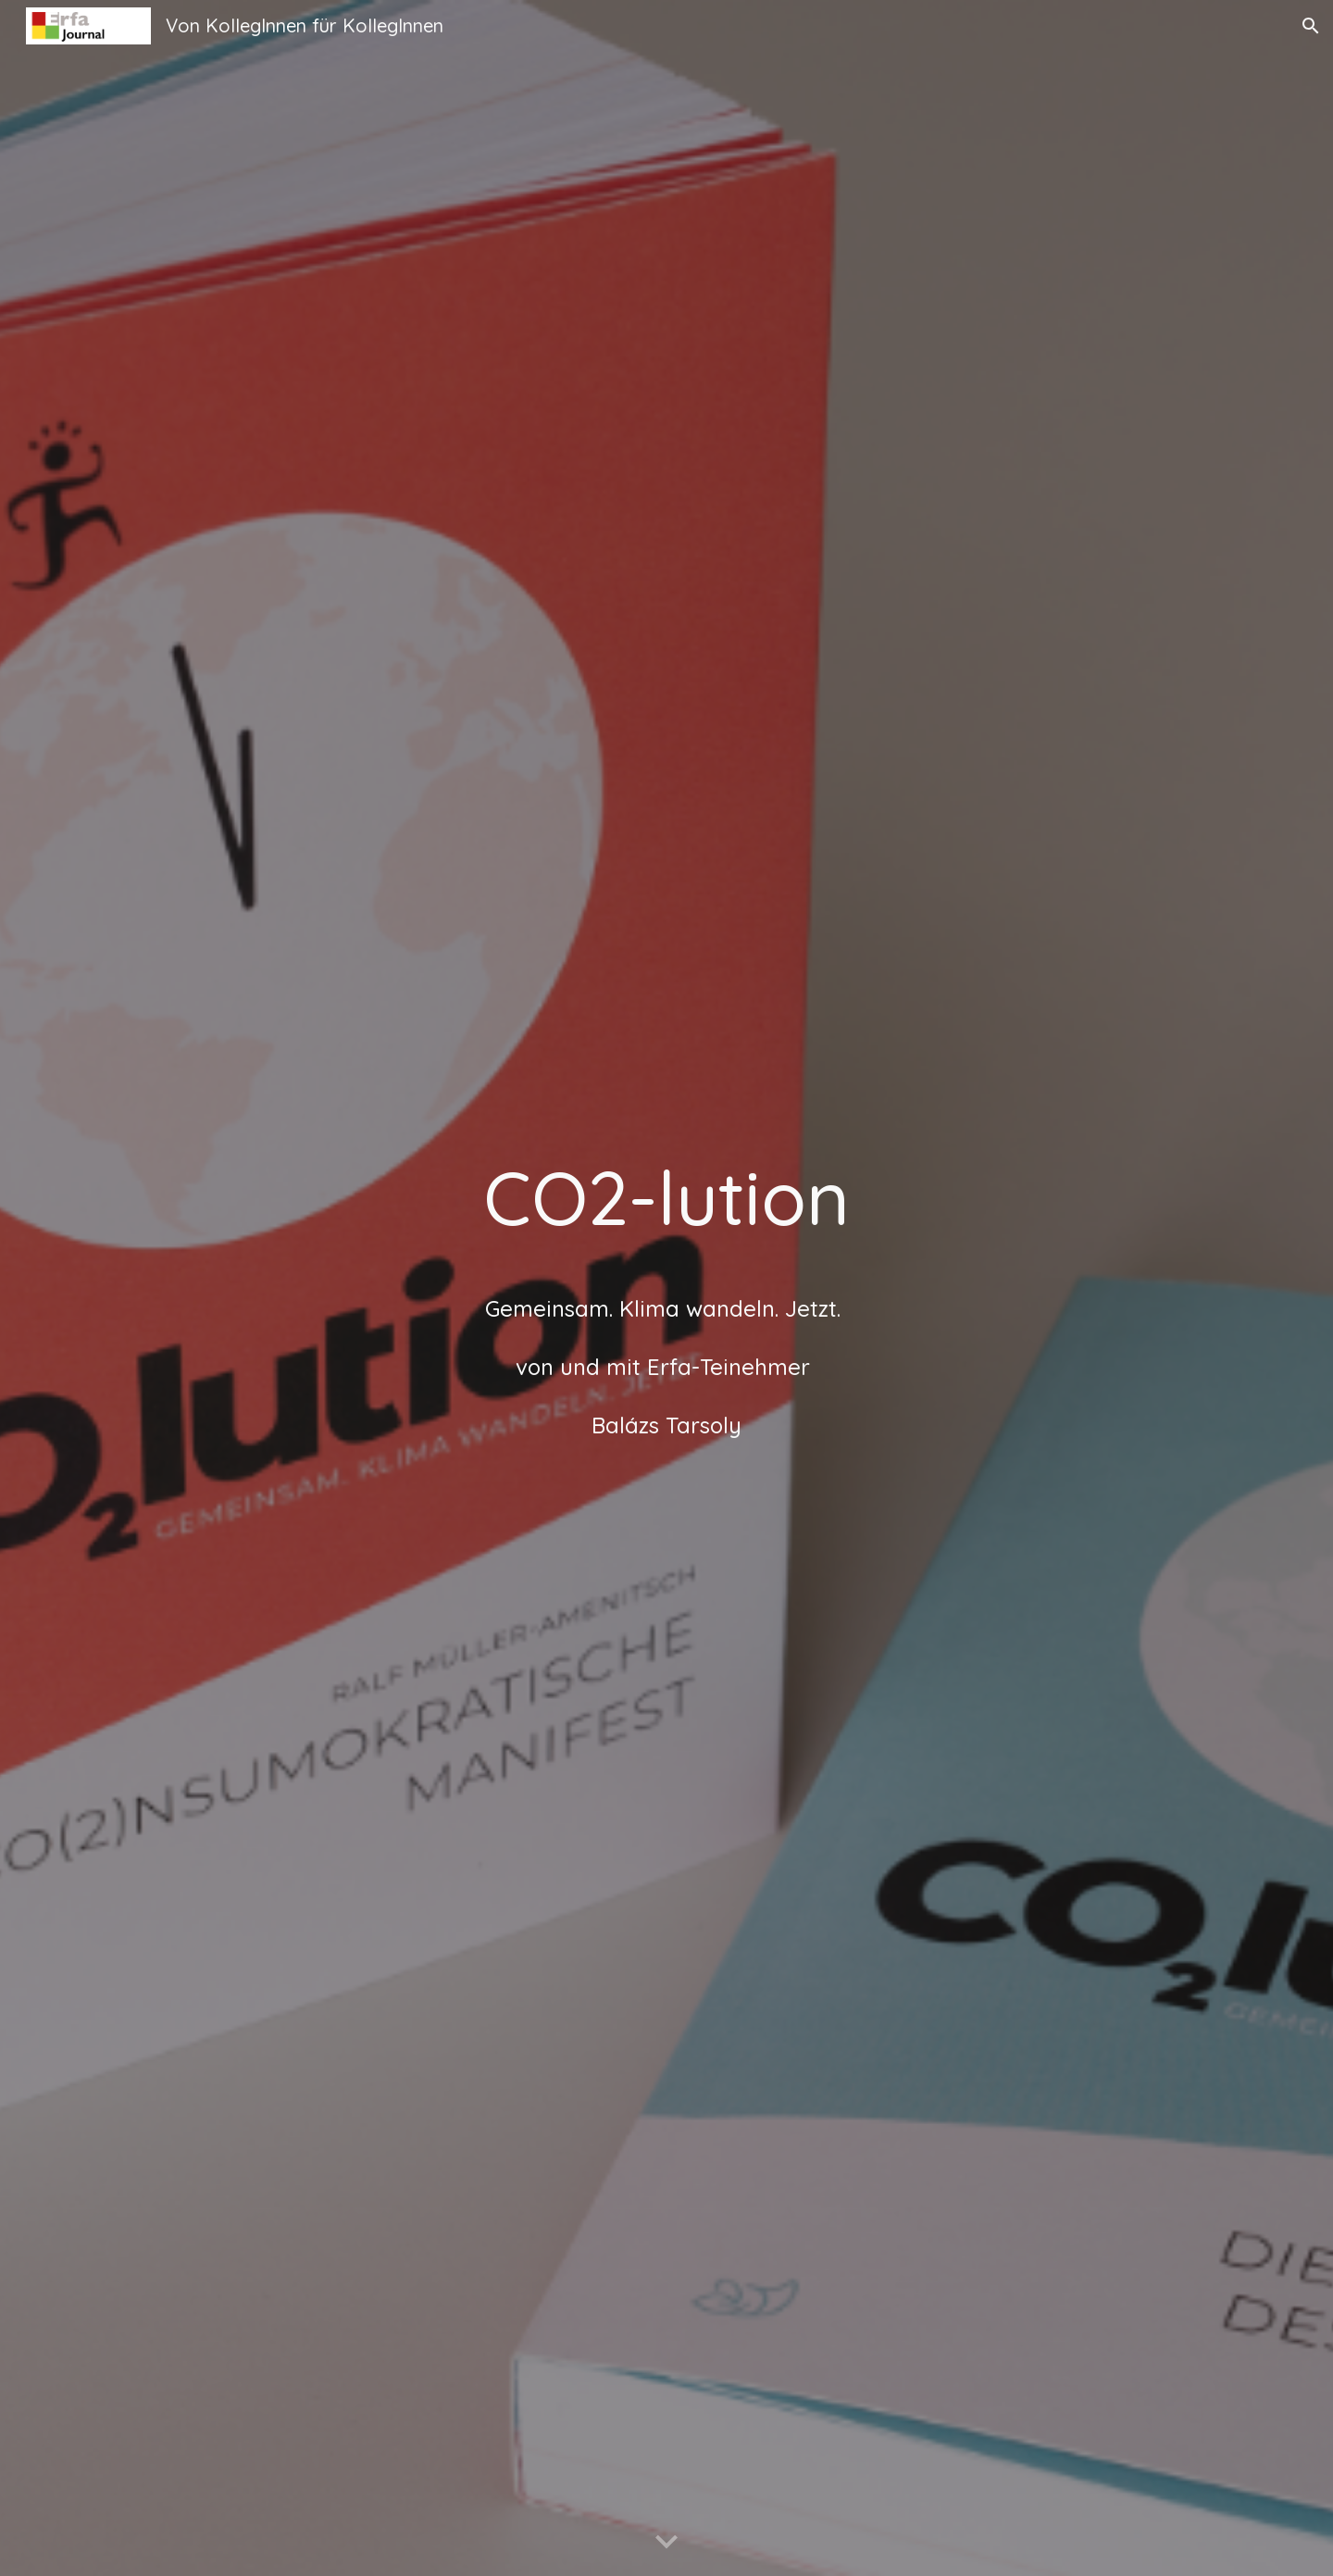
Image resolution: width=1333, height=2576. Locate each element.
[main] (666, 1288)
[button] (1311, 26)
